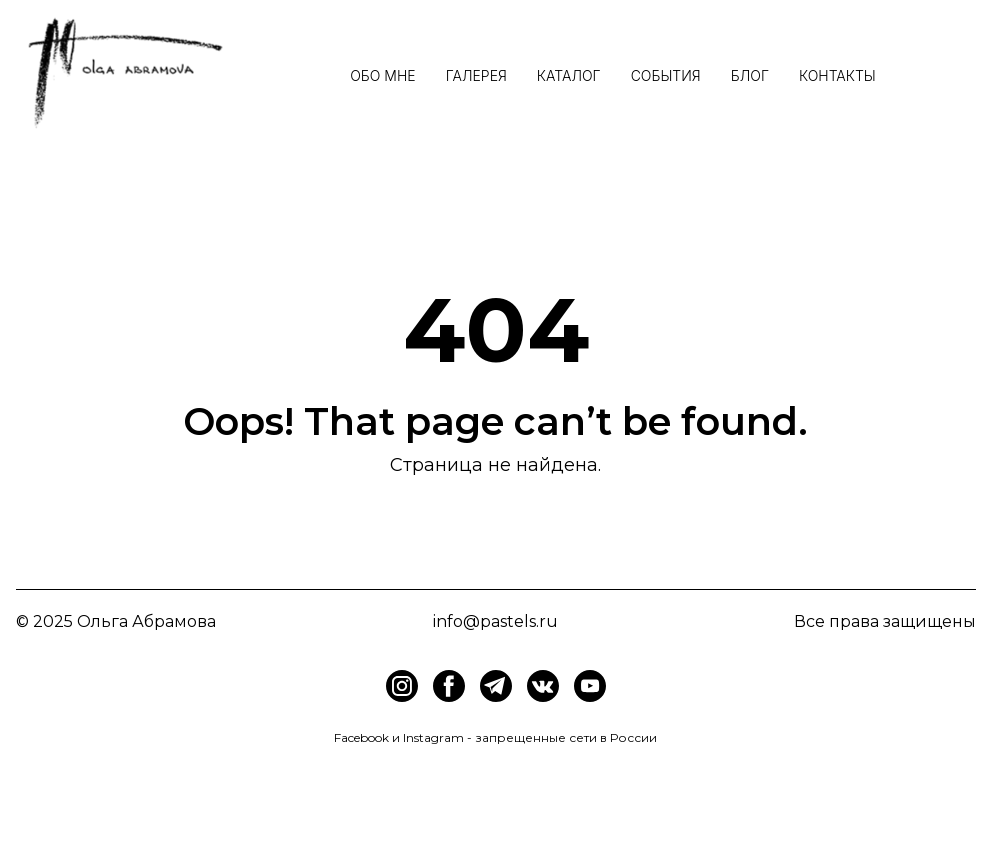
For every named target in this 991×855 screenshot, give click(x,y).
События (666, 75)
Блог (750, 75)
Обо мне (382, 75)
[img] (449, 686)
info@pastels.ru (495, 621)
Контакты (837, 75)
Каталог (569, 75)
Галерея (476, 75)
